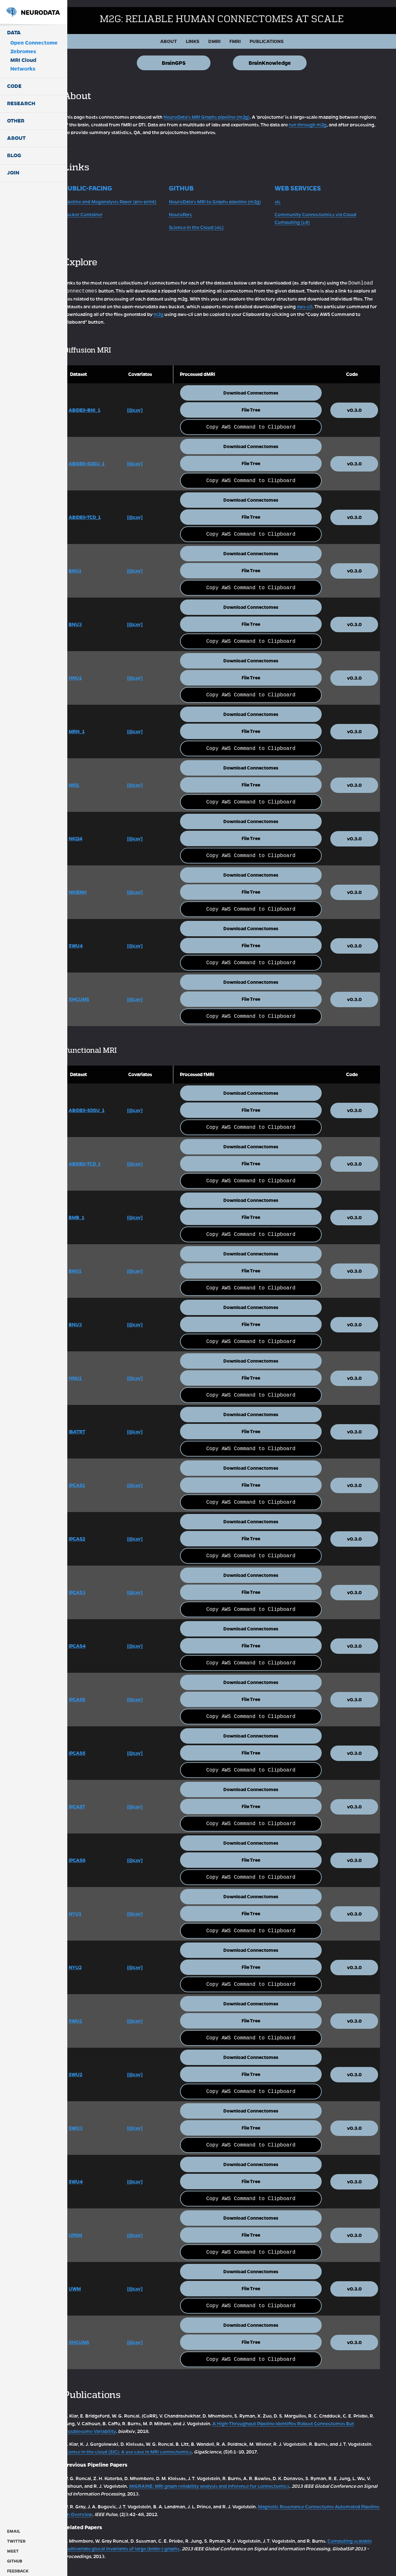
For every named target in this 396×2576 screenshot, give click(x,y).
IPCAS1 (96, 1477)
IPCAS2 (96, 1531)
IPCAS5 (96, 1692)
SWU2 (95, 2067)
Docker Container (102, 207)
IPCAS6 (96, 1745)
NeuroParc (194, 207)
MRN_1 (96, 724)
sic (284, 194)
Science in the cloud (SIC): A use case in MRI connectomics (173, 2444)
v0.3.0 (356, 402)
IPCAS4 (96, 1638)
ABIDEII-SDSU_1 (106, 456)
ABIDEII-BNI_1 (104, 402)
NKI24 (95, 831)
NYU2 (94, 1959)
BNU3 (95, 616)
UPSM (95, 2227)
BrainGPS (183, 56)
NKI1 (93, 777)
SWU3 (95, 2120)
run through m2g (345, 117)
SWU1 (95, 2013)
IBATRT (96, 1424)
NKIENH (97, 884)
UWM (94, 2281)
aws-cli (104, 307)
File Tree (259, 402)
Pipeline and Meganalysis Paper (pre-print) (129, 194)
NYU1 (94, 1906)
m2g (272, 307)
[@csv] (151, 402)
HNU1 (95, 670)
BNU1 (94, 563)
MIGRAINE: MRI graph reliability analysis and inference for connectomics (243, 2478)
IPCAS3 (96, 1584)
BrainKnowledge (280, 56)
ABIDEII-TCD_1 (104, 509)
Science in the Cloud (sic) (209, 220)
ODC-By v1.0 (259, 2572)
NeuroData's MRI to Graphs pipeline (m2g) (228, 194)
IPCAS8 (96, 1852)
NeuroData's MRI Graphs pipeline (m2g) (226, 110)
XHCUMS (98, 991)
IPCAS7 (96, 1799)
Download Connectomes (259, 385)
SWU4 (95, 938)
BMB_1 (96, 1209)
